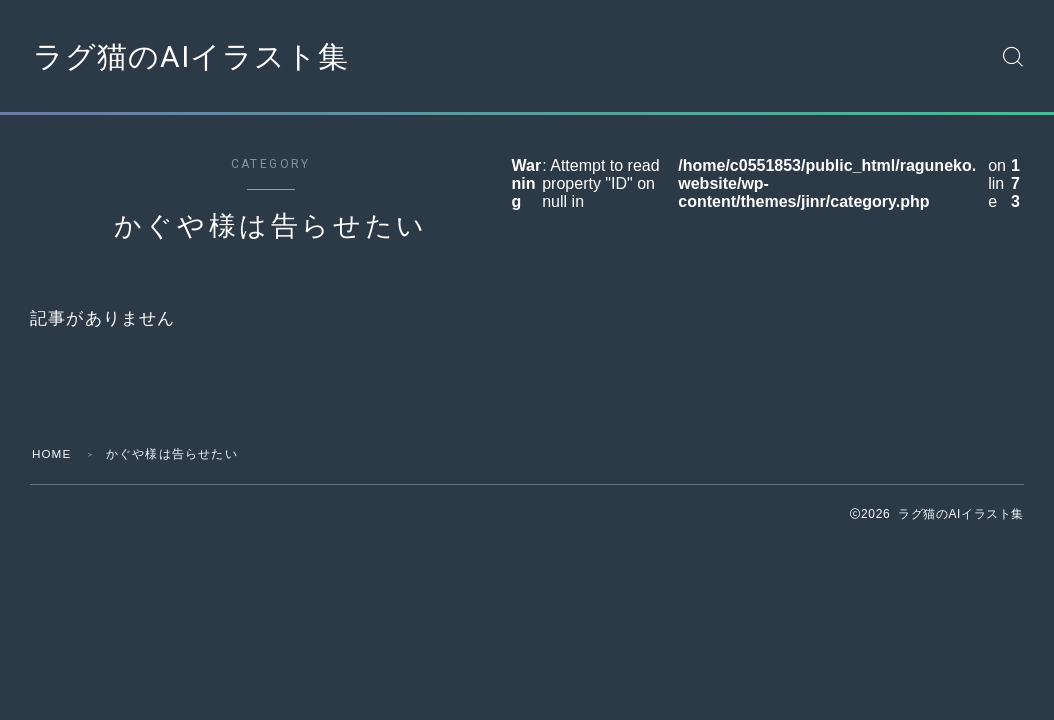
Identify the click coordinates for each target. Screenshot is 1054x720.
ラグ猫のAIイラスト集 (196, 56)
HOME (52, 454)
